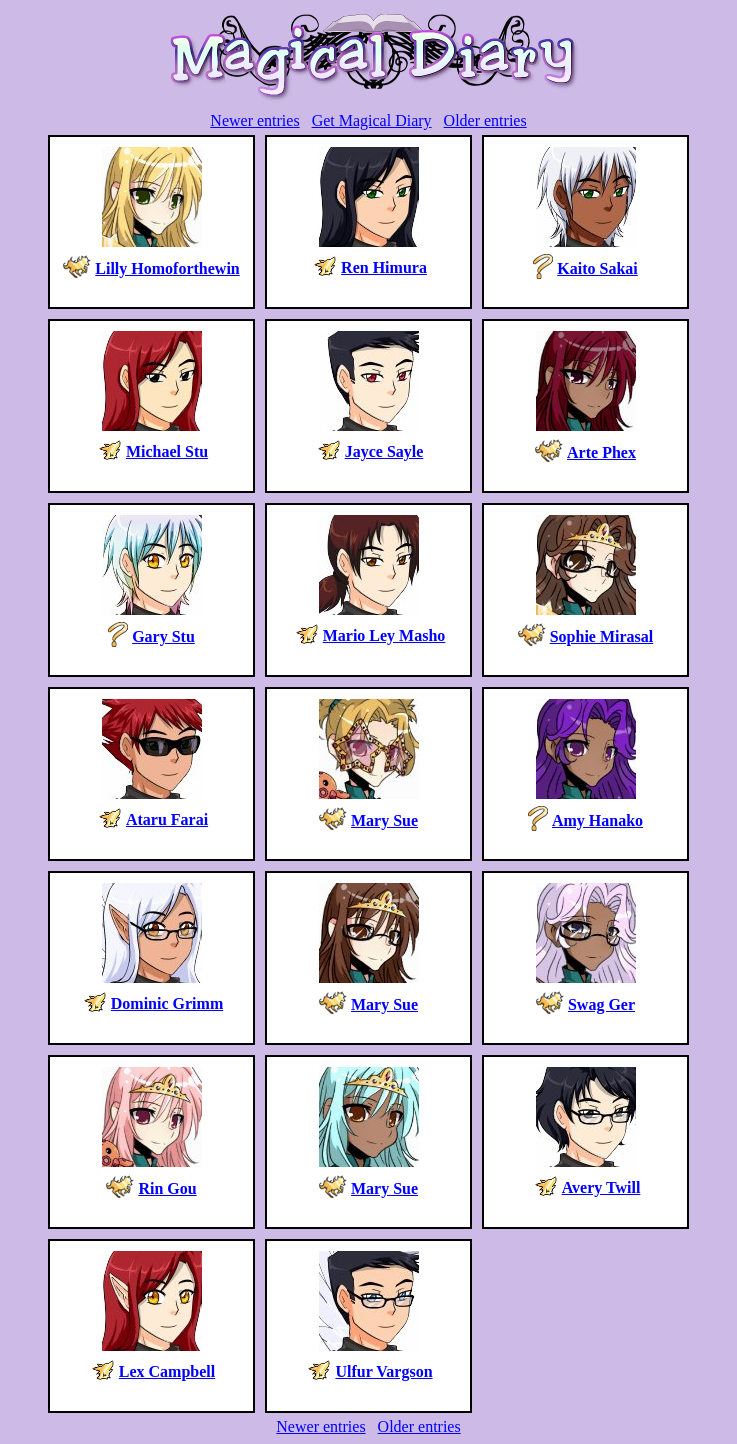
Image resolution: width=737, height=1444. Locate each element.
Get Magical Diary (372, 120)
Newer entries (254, 120)
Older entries (485, 120)
